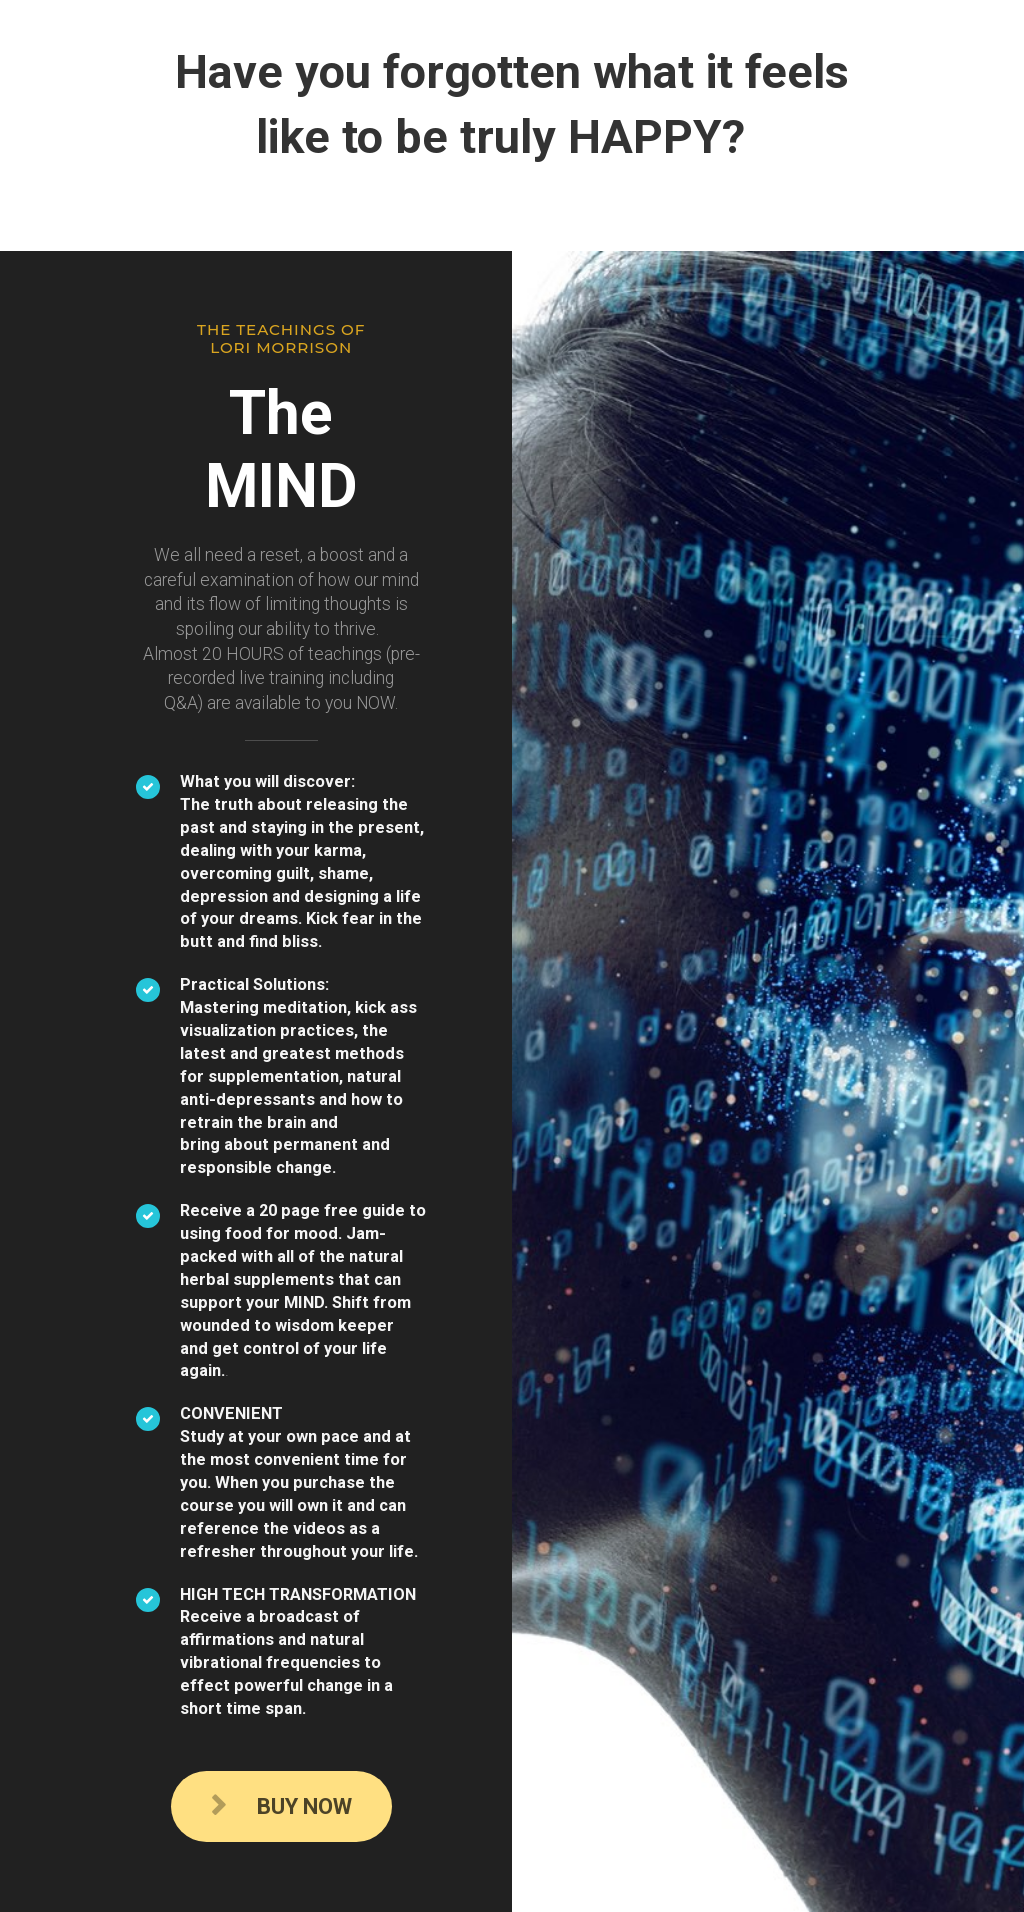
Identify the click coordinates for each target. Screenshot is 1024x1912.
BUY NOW (281, 1806)
